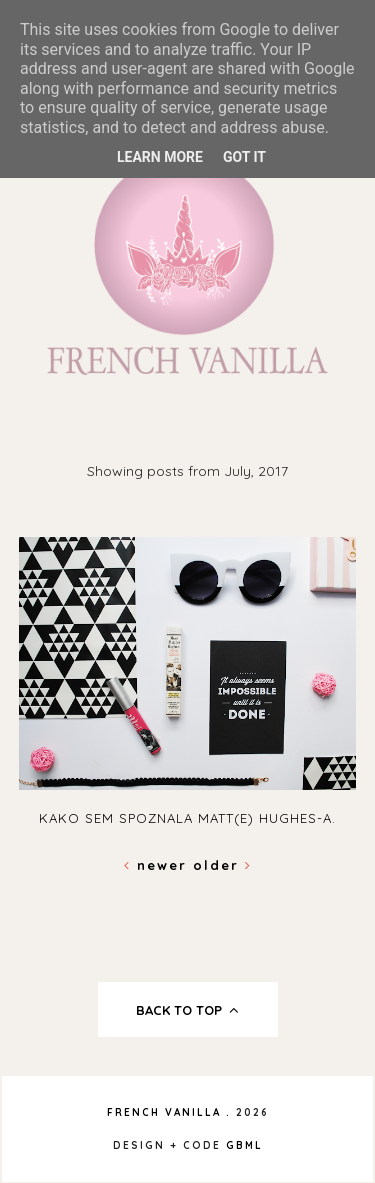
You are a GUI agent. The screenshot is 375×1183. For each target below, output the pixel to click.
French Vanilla (164, 1112)
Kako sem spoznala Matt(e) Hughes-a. (187, 818)
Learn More (160, 157)
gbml (244, 1145)
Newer (158, 865)
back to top (187, 1010)
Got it (244, 157)
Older (222, 865)
